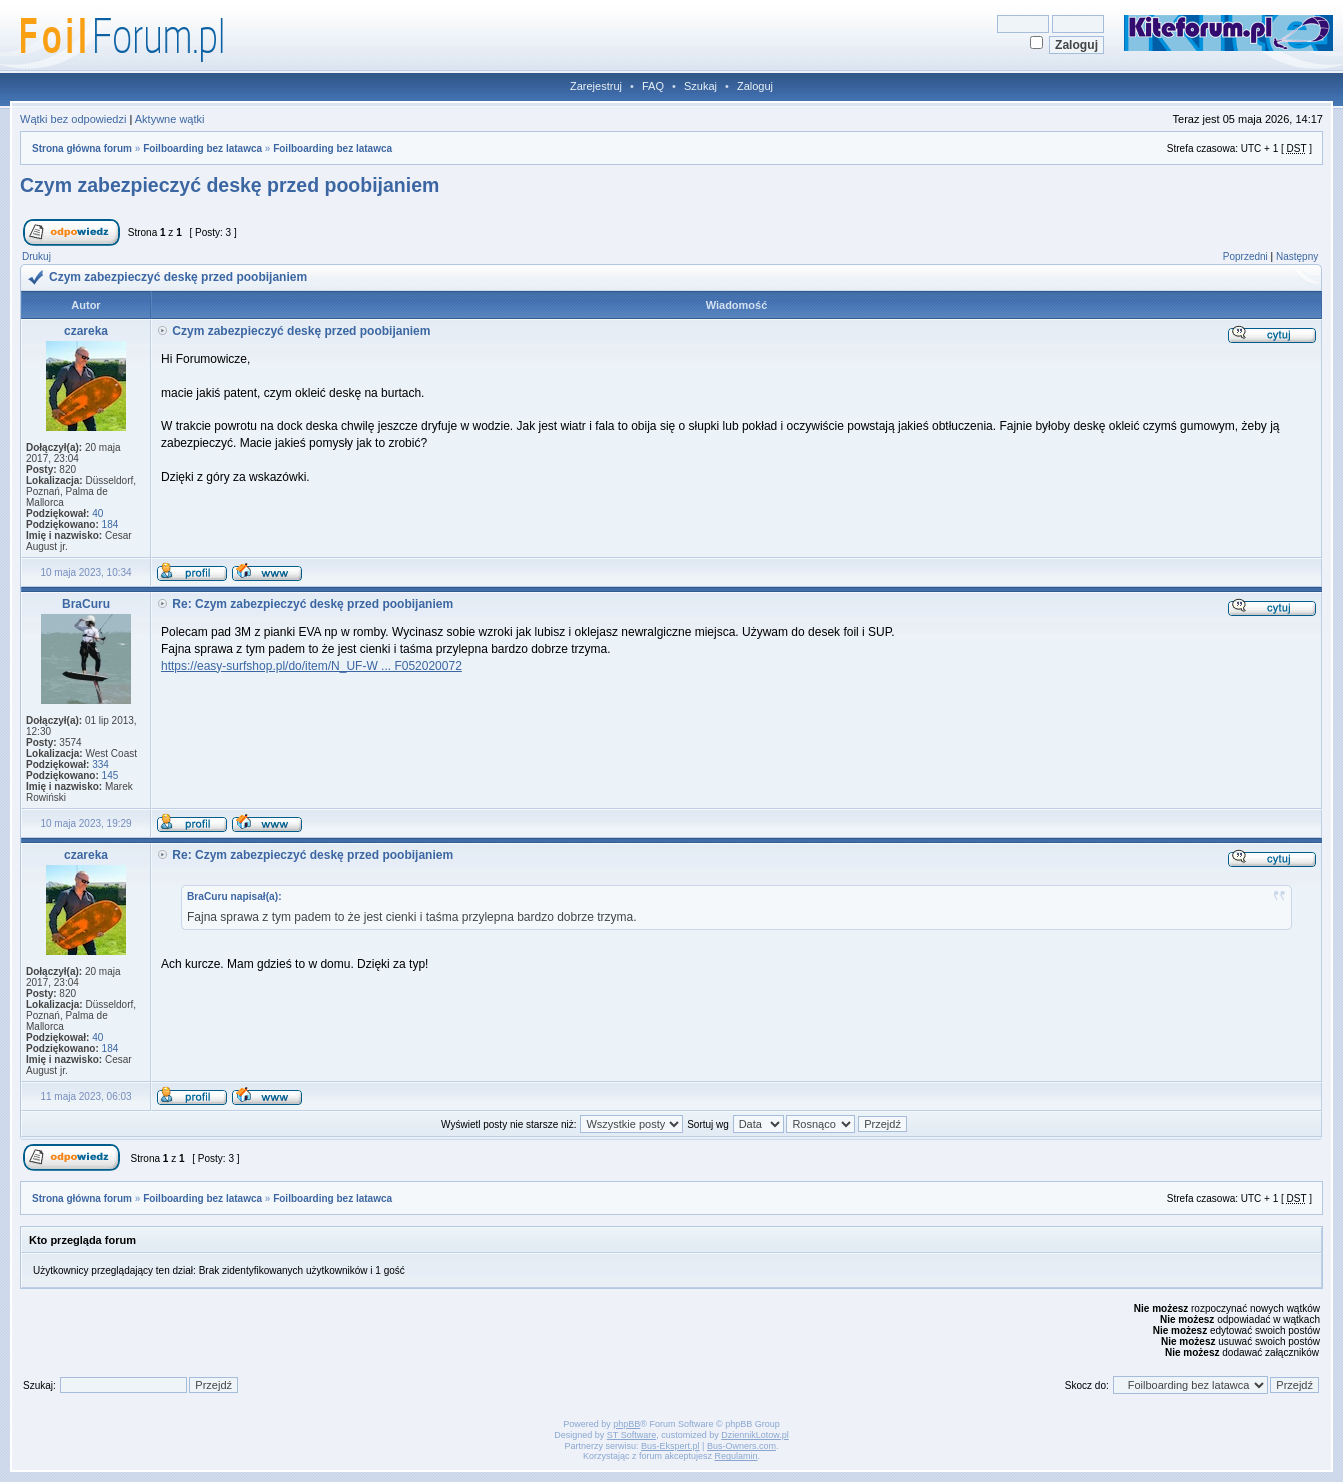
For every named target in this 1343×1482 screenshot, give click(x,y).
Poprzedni (1245, 256)
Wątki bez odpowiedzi (73, 119)
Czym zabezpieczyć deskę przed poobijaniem (229, 185)
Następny (1297, 256)
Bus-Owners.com (741, 1446)
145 (110, 775)
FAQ (653, 86)
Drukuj (36, 256)
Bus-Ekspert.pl (670, 1446)
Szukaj (700, 86)
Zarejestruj (596, 86)
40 (97, 513)
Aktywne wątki (170, 119)
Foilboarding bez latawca (202, 148)
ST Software (631, 1435)
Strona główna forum (82, 148)
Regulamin (736, 1456)
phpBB (626, 1424)
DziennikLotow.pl (755, 1435)
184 (110, 524)
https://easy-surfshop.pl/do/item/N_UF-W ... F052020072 (311, 666)
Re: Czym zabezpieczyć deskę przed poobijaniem (312, 604)
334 (100, 764)
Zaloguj (755, 86)
